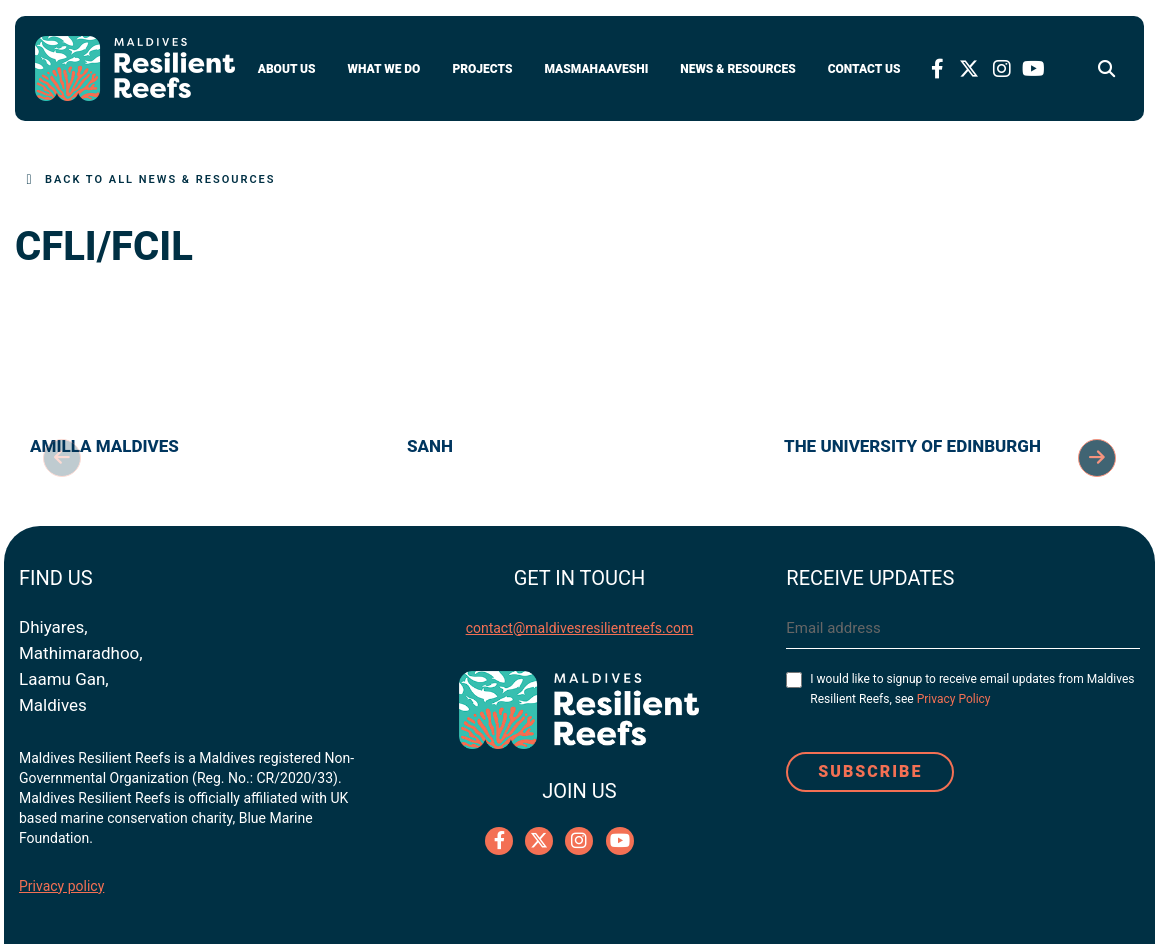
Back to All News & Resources (160, 179)
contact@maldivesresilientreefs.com (580, 628)
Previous (62, 458)
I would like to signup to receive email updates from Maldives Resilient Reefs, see (972, 689)
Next (1097, 458)
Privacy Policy (954, 699)
